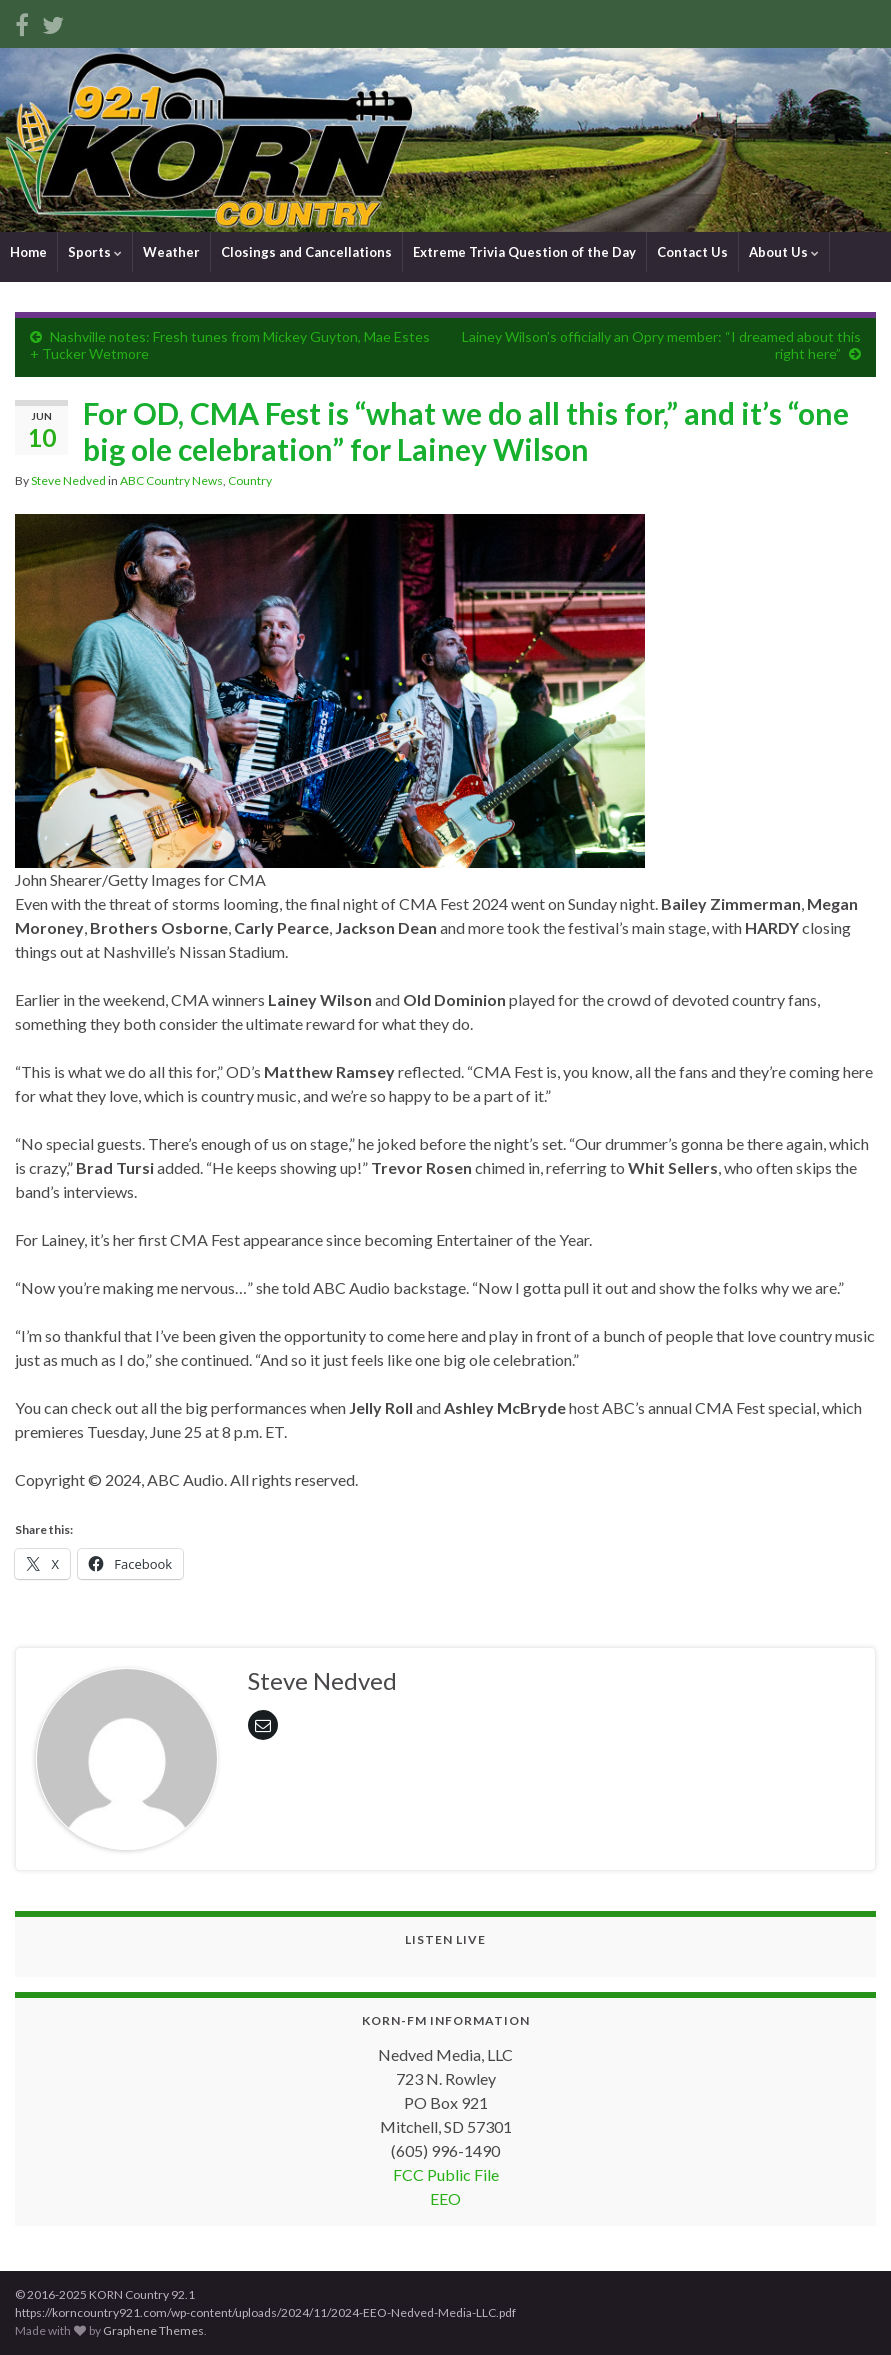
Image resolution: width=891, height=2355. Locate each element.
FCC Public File (446, 2174)
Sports (95, 252)
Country (250, 480)
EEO (445, 2198)
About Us (784, 252)
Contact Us (692, 252)
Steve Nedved (68, 480)
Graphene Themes (153, 2330)
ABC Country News (171, 480)
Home (28, 252)
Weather (171, 252)
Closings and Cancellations (306, 252)
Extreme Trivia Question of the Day (524, 252)
